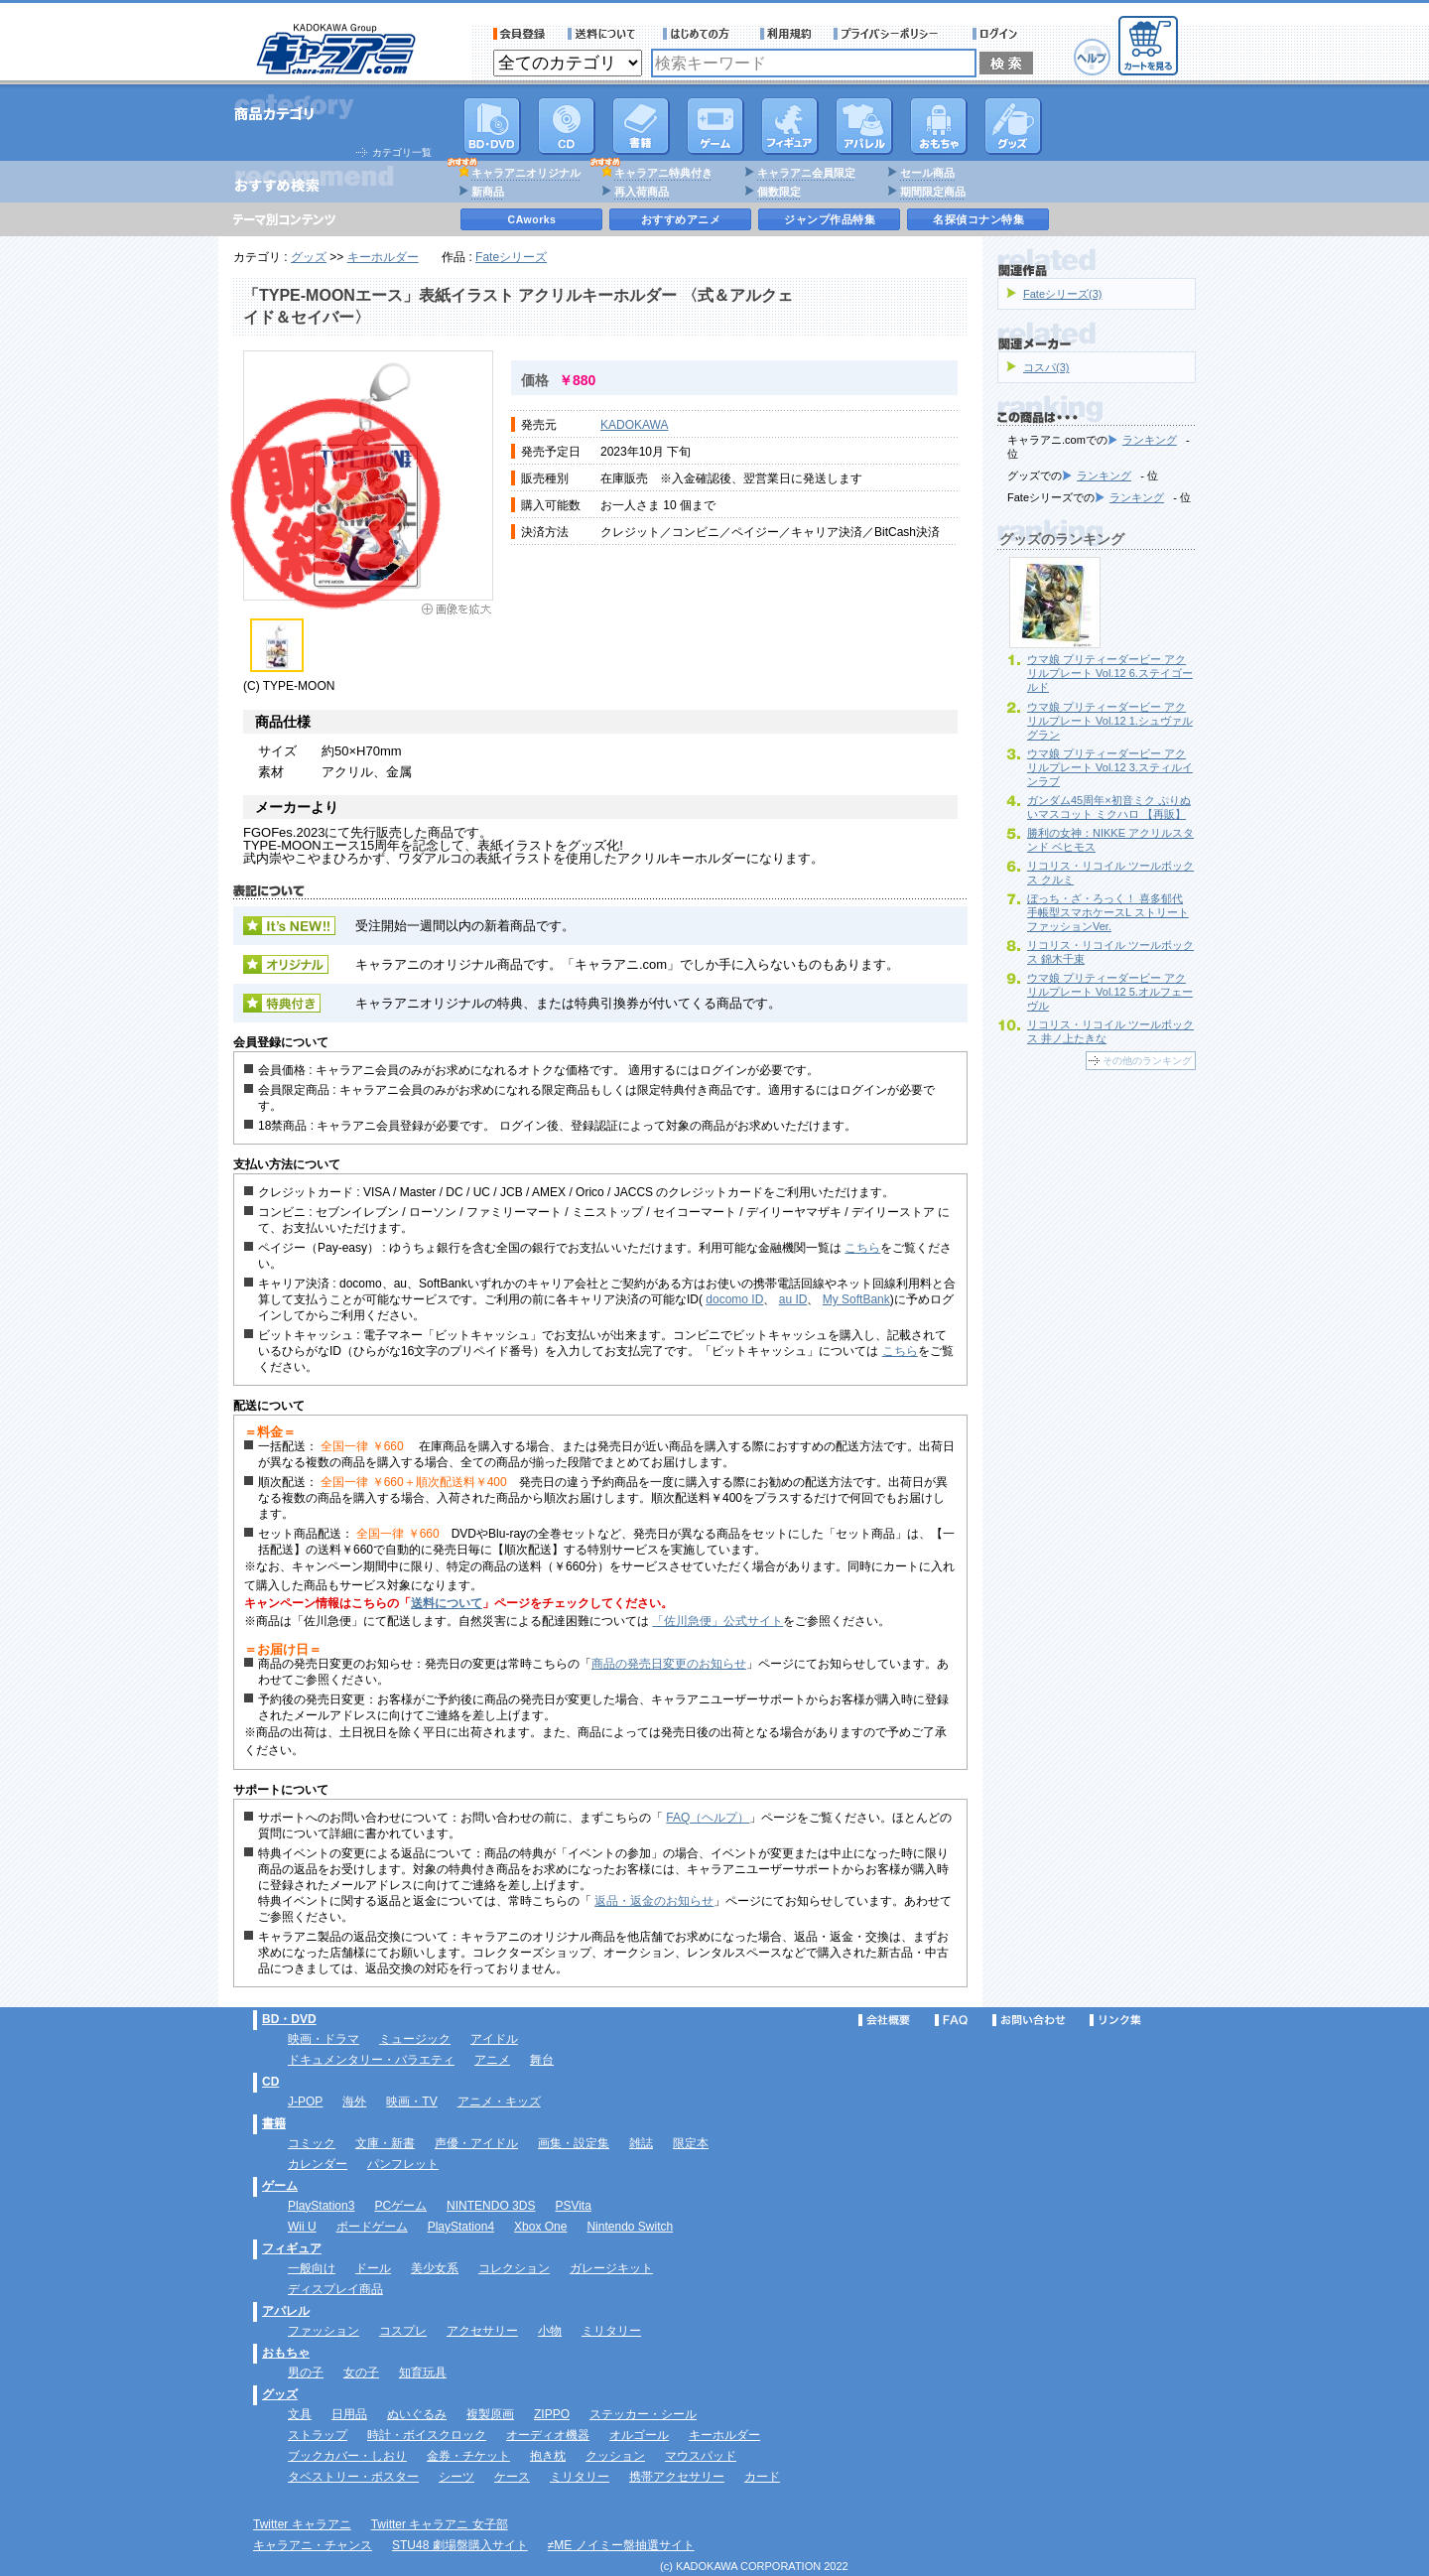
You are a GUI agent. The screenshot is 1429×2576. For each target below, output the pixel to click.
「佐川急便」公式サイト (717, 1621)
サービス (700, 34)
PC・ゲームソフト (715, 126)
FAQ (951, 2020)
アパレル (864, 126)
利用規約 (786, 34)
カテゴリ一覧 (402, 152)
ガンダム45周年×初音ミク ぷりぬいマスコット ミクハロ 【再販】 (1109, 807)
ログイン (998, 34)
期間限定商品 (933, 192)
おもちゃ (939, 126)
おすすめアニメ (681, 219)
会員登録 (519, 34)
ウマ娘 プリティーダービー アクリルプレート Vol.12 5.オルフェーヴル (1110, 992)
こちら (862, 1248)
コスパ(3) (1046, 367)
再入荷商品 (641, 192)
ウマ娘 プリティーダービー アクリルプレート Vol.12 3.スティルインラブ (1110, 767)
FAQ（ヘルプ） (707, 1818)
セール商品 (927, 173)
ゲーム (280, 2186)
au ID (793, 1299)
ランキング (1149, 440)
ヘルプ (1092, 57)
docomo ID (734, 1299)
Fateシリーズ (511, 257)
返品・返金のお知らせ (654, 1901)
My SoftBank (856, 1299)
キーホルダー (383, 257)
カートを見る (1148, 45)
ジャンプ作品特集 (829, 219)
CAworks (532, 219)
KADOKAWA (634, 425)
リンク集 (1115, 2020)
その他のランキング (1147, 1060)
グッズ (1013, 126)
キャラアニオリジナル (526, 173)
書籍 (641, 126)
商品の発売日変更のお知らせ (668, 1664)
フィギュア (790, 126)
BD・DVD (289, 2019)
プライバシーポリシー (892, 34)
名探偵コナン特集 (978, 219)
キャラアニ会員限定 (806, 173)
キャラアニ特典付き (663, 173)
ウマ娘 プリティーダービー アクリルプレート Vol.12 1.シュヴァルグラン (1110, 721)
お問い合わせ (1029, 2020)
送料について (604, 34)
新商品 (487, 192)
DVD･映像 (492, 126)
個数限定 (779, 192)
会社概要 (884, 2020)
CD (566, 126)
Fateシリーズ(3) (1062, 294)
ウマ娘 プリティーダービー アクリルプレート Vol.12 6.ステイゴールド (1110, 673)
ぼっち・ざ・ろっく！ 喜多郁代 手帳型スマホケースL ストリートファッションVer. (1108, 912)
